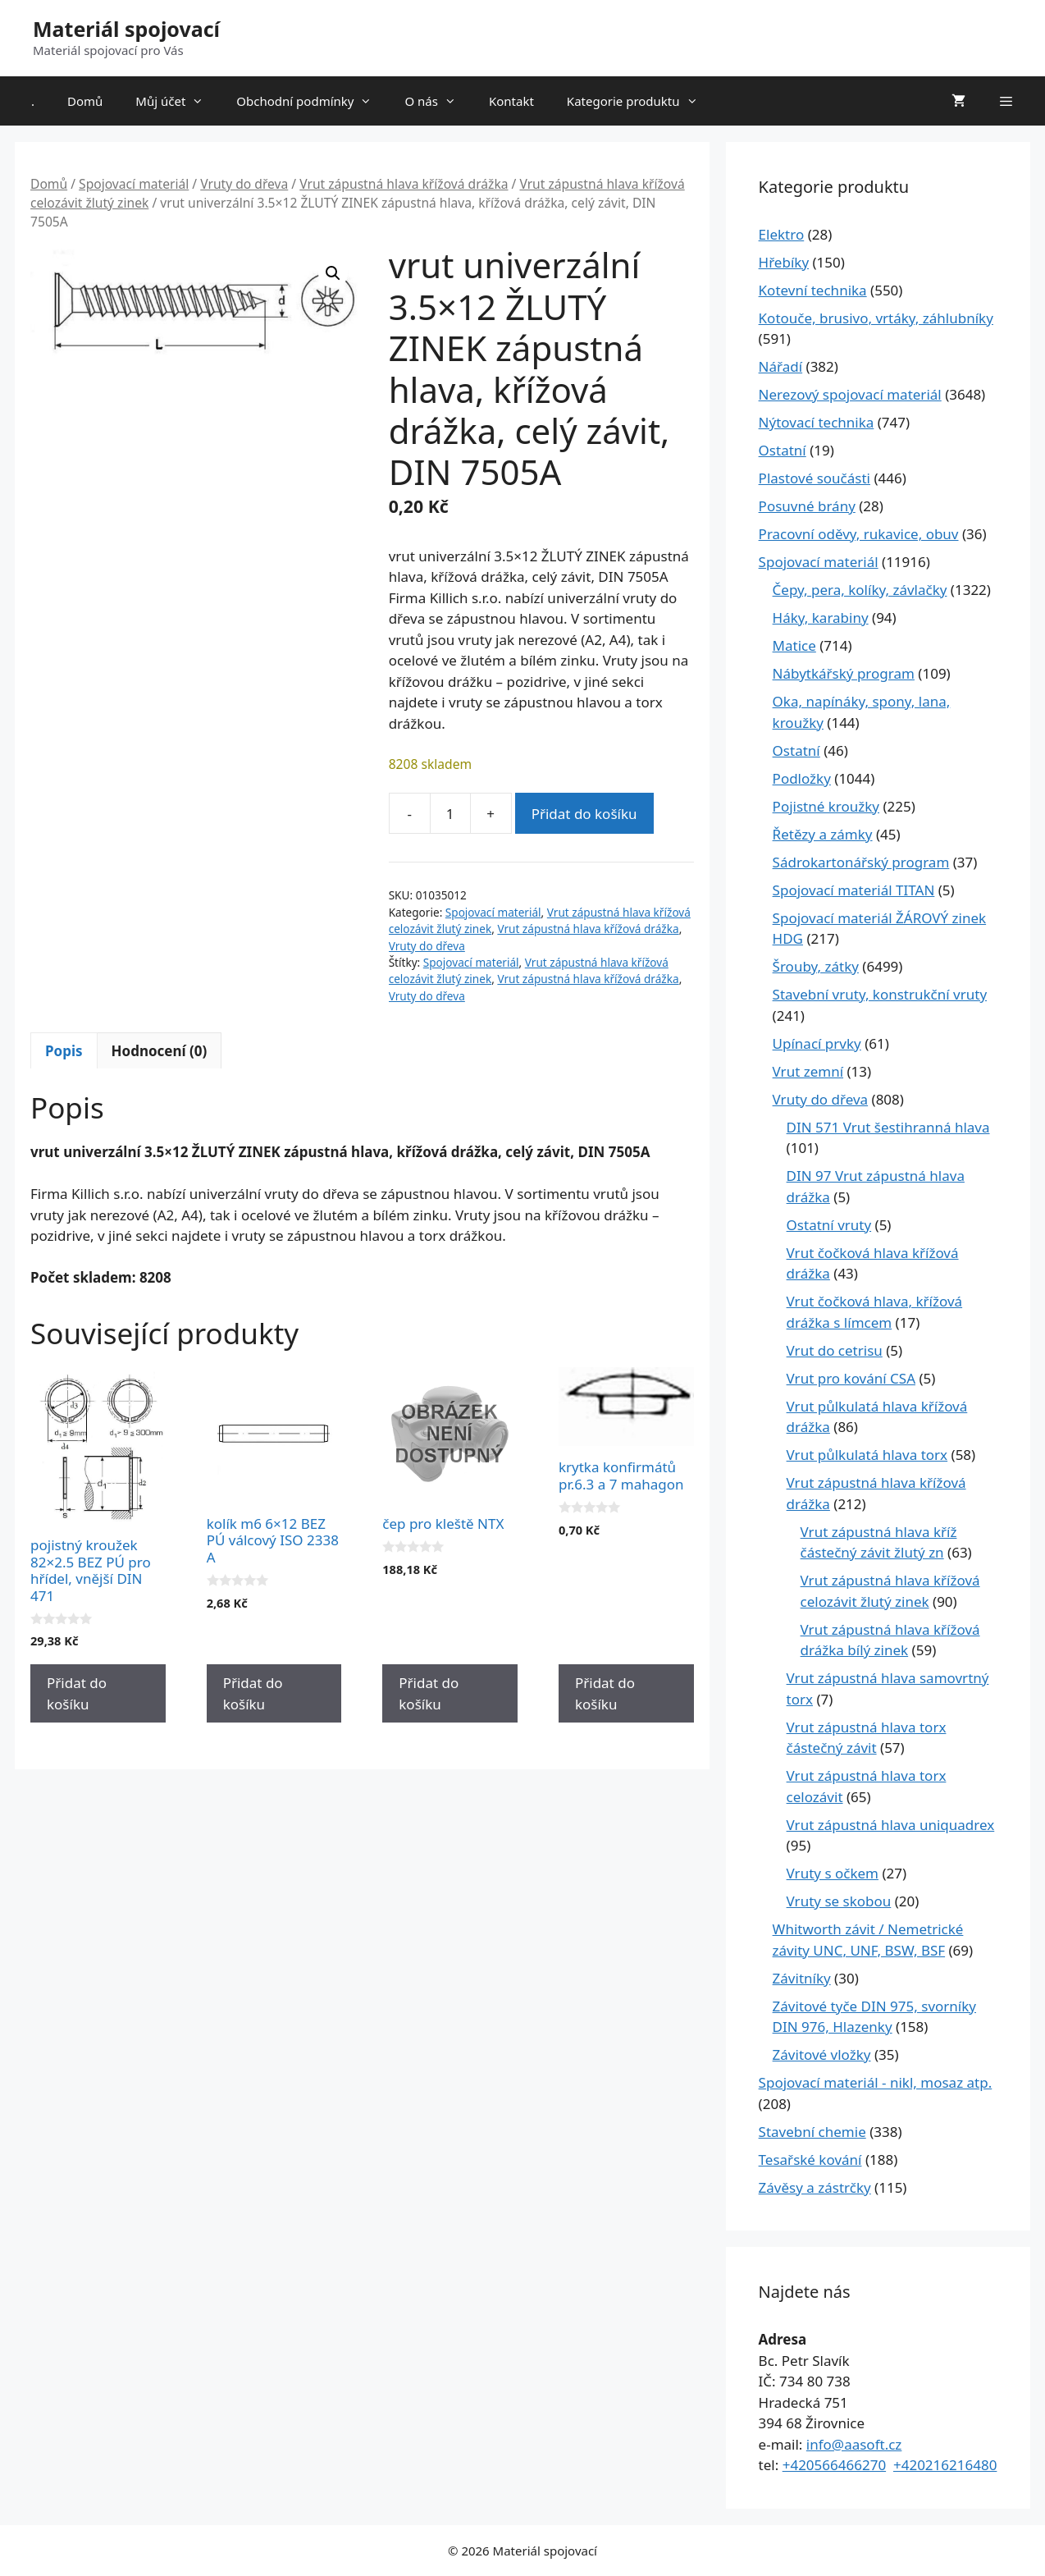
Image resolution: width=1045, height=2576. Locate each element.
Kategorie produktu (640, 101)
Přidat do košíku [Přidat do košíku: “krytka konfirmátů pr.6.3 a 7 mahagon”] (605, 1693)
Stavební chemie (812, 2131)
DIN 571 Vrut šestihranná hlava (888, 1127)
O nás (438, 101)
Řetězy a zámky (823, 834)
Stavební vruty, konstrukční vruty (880, 994)
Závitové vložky (822, 2054)
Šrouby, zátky (816, 966)
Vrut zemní (808, 1071)
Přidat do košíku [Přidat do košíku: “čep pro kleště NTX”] (429, 1693)
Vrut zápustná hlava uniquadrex (891, 1824)
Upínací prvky (817, 1043)
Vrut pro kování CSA (851, 1378)
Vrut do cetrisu (835, 1350)
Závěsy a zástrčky (815, 2187)
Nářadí (781, 366)
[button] (333, 273)
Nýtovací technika (816, 422)
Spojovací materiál (134, 184)
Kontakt (511, 101)
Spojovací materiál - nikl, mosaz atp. (876, 2082)
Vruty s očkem (832, 1873)
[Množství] (450, 813)
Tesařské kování (810, 2159)
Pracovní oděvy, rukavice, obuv (859, 533)
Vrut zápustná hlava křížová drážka (403, 184)
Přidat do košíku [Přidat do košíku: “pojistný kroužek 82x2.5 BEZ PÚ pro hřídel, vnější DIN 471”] (77, 1693)
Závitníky (802, 1978)
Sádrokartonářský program (861, 862)
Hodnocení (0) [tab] (160, 1050)
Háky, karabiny (821, 617)
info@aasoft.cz (854, 2444)
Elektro (782, 234)
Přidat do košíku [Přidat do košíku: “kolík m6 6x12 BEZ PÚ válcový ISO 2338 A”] (253, 1693)
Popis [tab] (64, 1050)
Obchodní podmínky (312, 101)
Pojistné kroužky (826, 806)
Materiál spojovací (126, 29)
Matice (794, 645)
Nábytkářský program (844, 673)
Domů (85, 101)
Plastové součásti (814, 478)
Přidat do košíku (584, 813)
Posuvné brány (807, 505)
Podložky (802, 778)
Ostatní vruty (829, 1224)
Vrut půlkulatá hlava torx (867, 1454)
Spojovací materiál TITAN (854, 890)
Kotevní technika (813, 290)
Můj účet (177, 101)
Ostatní (782, 450)
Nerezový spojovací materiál (850, 394)
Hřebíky (784, 262)
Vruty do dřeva (244, 184)
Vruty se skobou (839, 1901)
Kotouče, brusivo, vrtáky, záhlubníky (876, 318)
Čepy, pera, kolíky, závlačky (860, 589)
